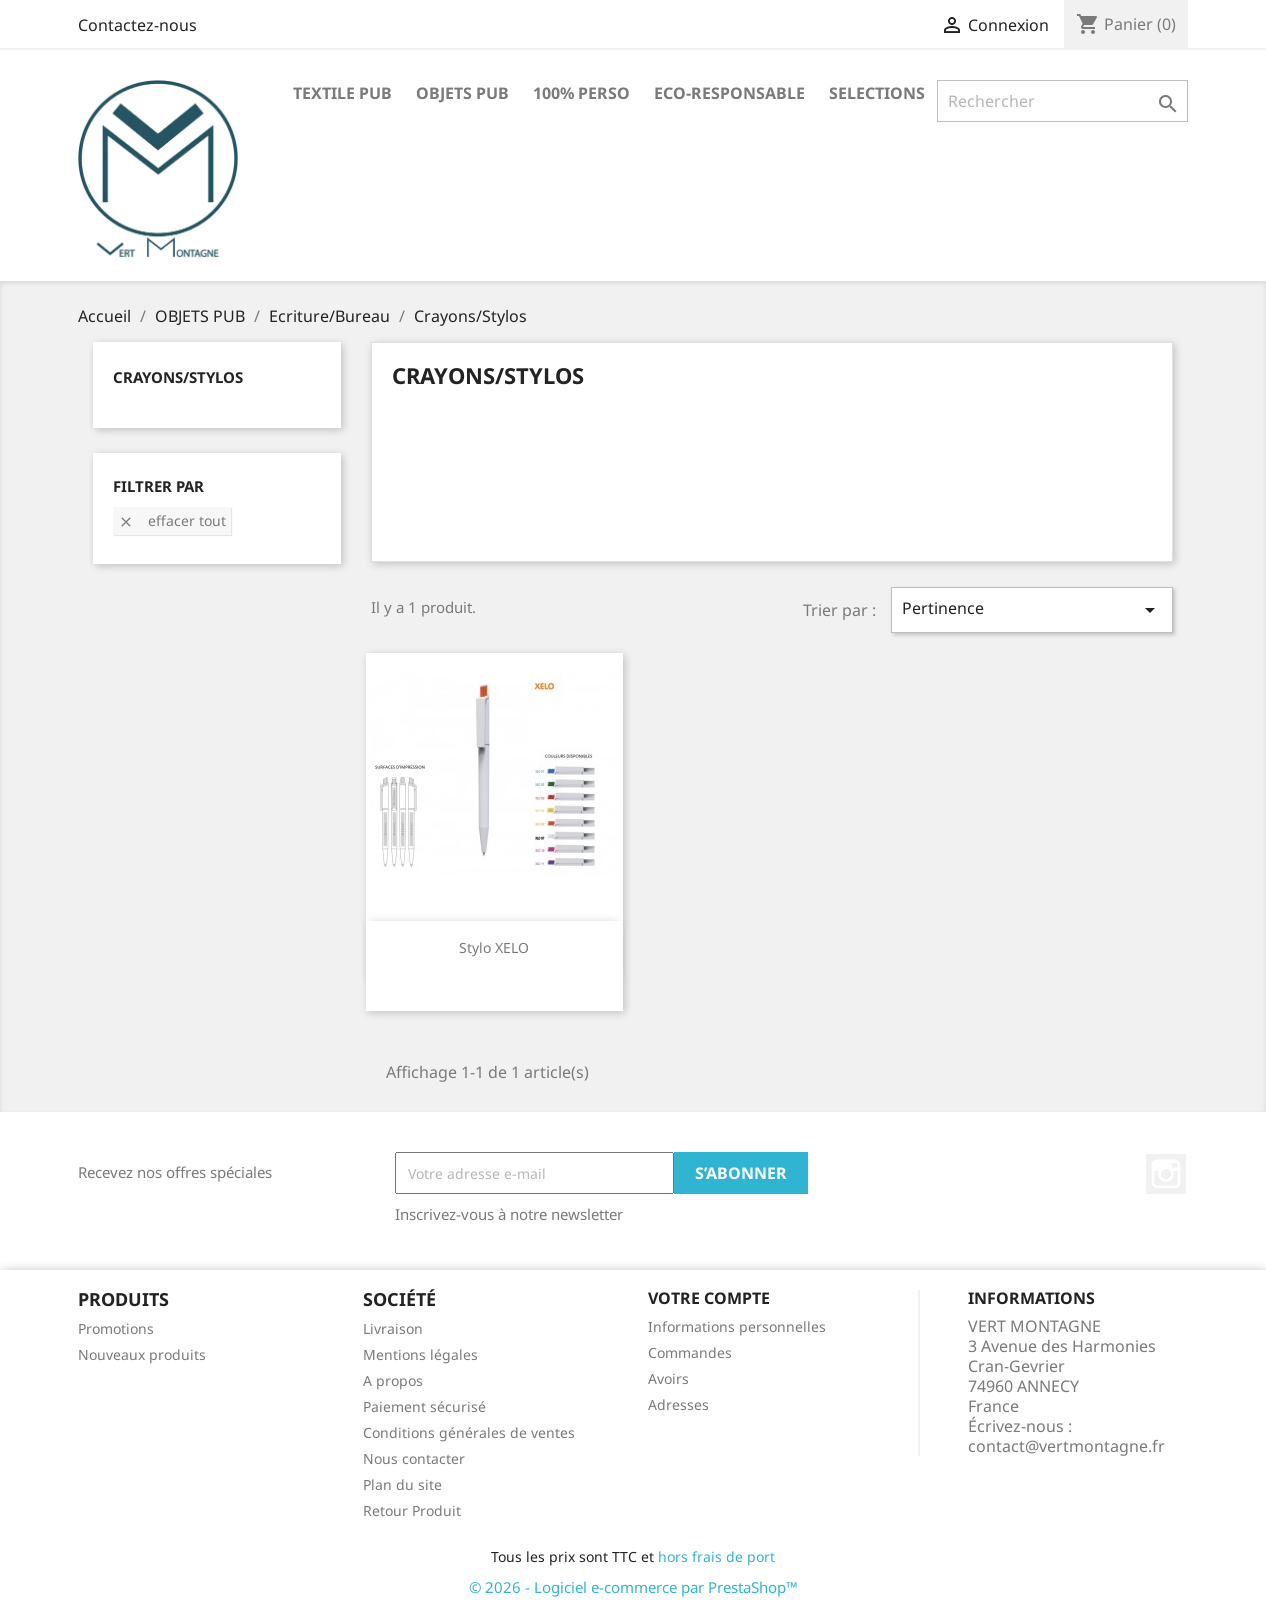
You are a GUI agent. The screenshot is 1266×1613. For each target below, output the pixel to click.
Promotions (116, 1328)
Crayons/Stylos (178, 377)
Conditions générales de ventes (469, 1432)
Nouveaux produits (142, 1354)
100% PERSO (581, 93)
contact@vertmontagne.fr (1066, 1446)
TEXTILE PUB (342, 93)
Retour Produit (412, 1510)
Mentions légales (420, 1354)
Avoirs (668, 1378)
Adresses (678, 1404)
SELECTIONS (877, 93)
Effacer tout (172, 520)
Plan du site (402, 1484)
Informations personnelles (737, 1326)
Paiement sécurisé (424, 1406)
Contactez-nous (137, 25)
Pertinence (1032, 609)
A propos (393, 1380)
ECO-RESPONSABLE (729, 93)
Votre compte (709, 1298)
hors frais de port (716, 1556)
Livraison (393, 1328)
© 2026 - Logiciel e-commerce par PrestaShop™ (633, 1587)
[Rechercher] (1062, 101)
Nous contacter (414, 1458)
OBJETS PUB (462, 93)
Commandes (690, 1352)
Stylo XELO (494, 947)
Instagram (1166, 1174)
